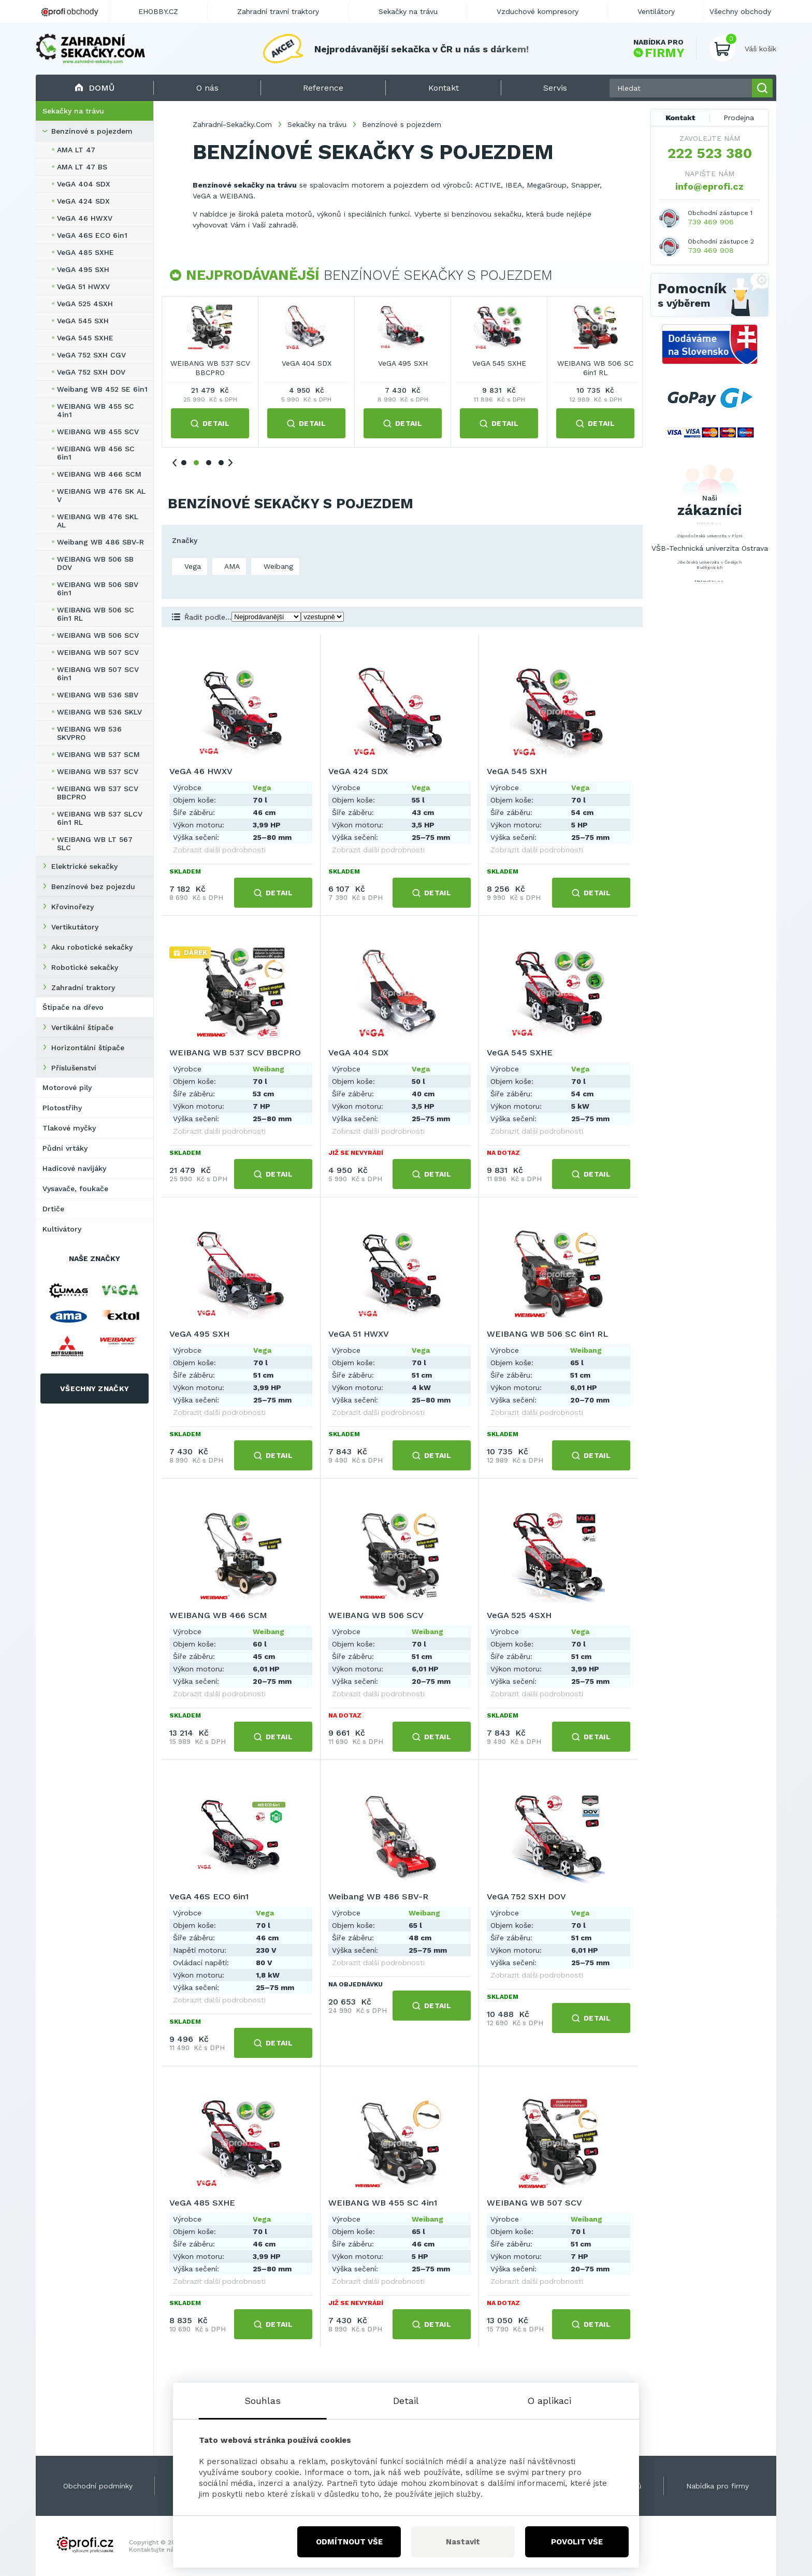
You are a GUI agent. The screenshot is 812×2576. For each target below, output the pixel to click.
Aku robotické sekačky (92, 947)
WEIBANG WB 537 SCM (98, 754)
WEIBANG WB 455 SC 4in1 (95, 410)
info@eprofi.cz (709, 186)
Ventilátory (656, 11)
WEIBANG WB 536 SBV (97, 695)
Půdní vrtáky (65, 1148)
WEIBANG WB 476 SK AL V (101, 495)
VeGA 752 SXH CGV (91, 355)
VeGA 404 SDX (83, 184)
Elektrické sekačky (84, 866)
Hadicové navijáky (74, 1168)
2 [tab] (196, 462)
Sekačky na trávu (73, 111)
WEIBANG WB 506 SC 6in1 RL (95, 614)
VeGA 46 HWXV (84, 218)
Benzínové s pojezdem (92, 131)
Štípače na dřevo (73, 1007)
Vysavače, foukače (75, 1188)
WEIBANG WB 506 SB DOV (95, 563)
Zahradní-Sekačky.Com (232, 124)
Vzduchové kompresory (537, 11)
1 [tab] (183, 462)
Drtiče (53, 1209)
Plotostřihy (62, 1108)
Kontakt (680, 117)
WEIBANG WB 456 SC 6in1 (96, 453)
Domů (94, 88)
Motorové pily (67, 1087)
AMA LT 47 (76, 150)
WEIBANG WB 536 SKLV (99, 712)
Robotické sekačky (84, 967)
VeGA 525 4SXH (85, 303)
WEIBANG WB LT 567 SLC (95, 843)
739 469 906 (711, 222)
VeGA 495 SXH (83, 269)
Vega (191, 566)
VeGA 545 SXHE (85, 338)
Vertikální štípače (82, 1027)
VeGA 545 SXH (83, 321)
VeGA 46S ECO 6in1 (92, 235)
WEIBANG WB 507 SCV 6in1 (98, 673)
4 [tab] (221, 462)
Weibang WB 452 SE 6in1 (102, 389)
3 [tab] (208, 462)
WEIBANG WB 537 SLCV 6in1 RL (99, 818)
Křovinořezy (72, 907)
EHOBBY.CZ (158, 11)
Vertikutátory (74, 927)
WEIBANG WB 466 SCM (99, 474)
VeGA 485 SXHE (85, 252)
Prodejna (738, 117)
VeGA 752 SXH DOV (91, 372)
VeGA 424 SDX (83, 201)
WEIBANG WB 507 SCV (98, 652)
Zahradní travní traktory (278, 11)
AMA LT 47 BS (82, 167)
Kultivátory (61, 1229)
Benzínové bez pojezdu (93, 886)
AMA (231, 566)
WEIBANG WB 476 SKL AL (97, 520)
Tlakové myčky (69, 1128)
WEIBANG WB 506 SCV (98, 635)
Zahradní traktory (83, 987)
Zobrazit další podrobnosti (219, 850)
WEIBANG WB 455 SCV (98, 431)
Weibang (277, 566)
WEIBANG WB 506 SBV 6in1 (97, 588)
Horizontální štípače (87, 1047)
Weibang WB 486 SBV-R (100, 542)
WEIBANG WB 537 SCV (97, 771)
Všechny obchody (740, 11)
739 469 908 (711, 250)
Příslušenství (73, 1068)
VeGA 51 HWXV (83, 286)
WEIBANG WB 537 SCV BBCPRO (97, 792)
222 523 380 (710, 153)
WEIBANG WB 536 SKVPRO (89, 733)
